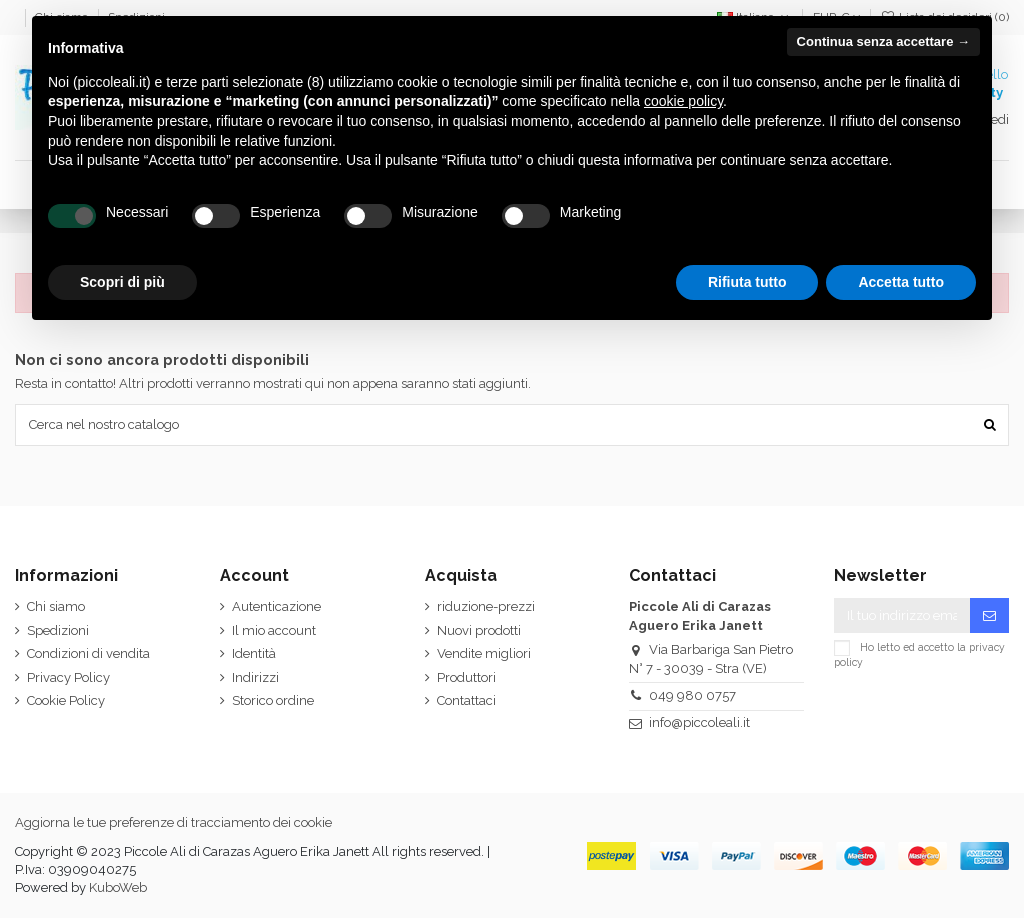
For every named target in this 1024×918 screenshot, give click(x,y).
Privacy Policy (68, 677)
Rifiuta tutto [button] (747, 282)
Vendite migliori (484, 653)
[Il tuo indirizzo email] (902, 615)
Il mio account (274, 630)
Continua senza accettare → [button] (883, 41)
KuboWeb (118, 887)
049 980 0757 (692, 695)
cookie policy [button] (683, 101)
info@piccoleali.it (699, 722)
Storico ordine (273, 700)
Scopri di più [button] (122, 282)
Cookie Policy (66, 700)
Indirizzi (255, 677)
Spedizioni (58, 630)
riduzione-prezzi (486, 606)
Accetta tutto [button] (901, 282)
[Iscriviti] (989, 615)
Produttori (466, 677)
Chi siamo (56, 606)
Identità (254, 653)
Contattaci (466, 700)
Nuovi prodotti (479, 630)
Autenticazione (276, 606)
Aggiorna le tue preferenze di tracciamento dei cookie (173, 822)
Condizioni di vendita (88, 653)
